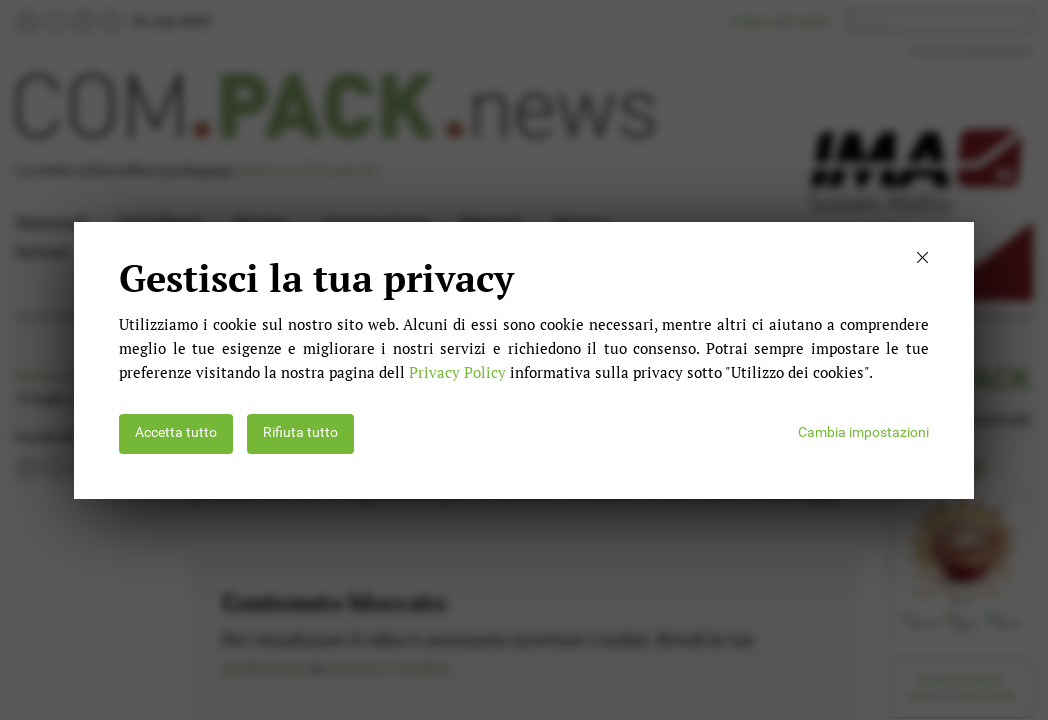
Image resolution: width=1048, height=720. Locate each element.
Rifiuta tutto (300, 432)
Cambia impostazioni (863, 432)
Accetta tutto (176, 432)
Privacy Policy (457, 372)
